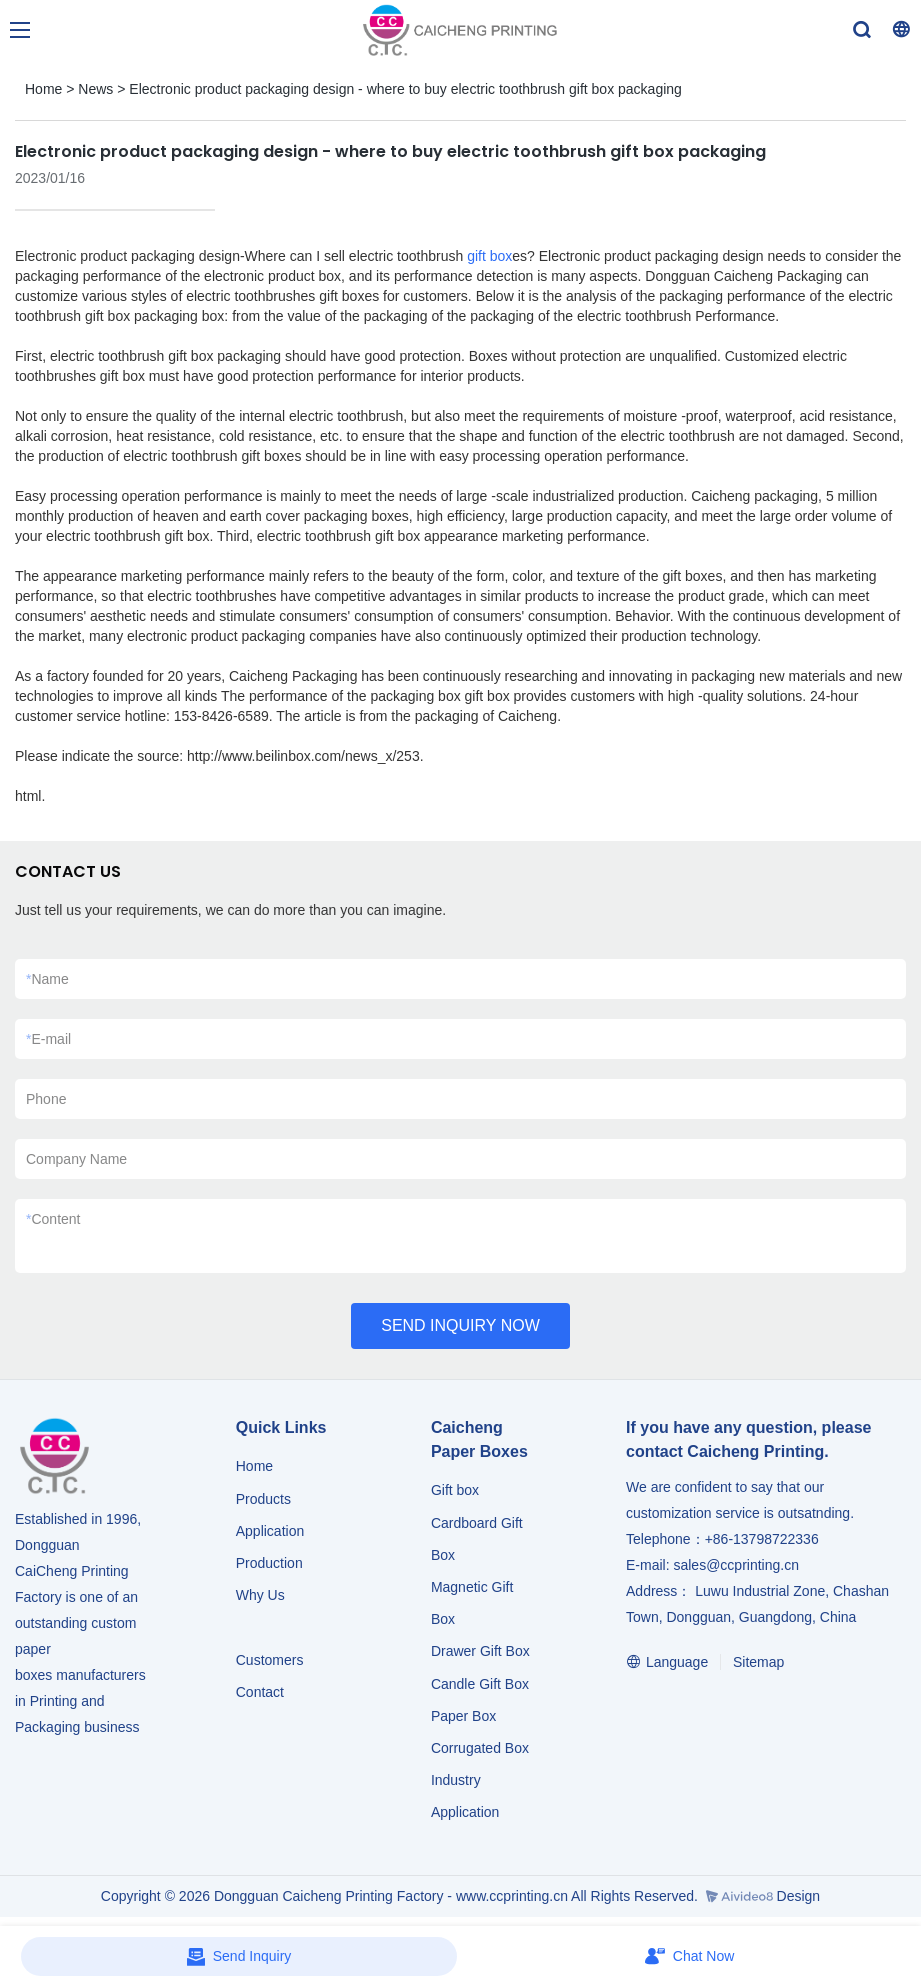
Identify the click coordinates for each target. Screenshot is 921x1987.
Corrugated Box (480, 1748)
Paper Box (463, 1716)
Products (265, 1499)
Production (269, 1563)
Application (270, 1531)
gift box (489, 256)
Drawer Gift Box (480, 1651)
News (95, 89)
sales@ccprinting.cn (736, 1565)
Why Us (260, 1595)
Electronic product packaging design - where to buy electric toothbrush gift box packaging (405, 89)
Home (43, 89)
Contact (260, 1692)
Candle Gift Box (480, 1684)
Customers (270, 1660)
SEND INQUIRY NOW (460, 1325)
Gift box (455, 1490)
